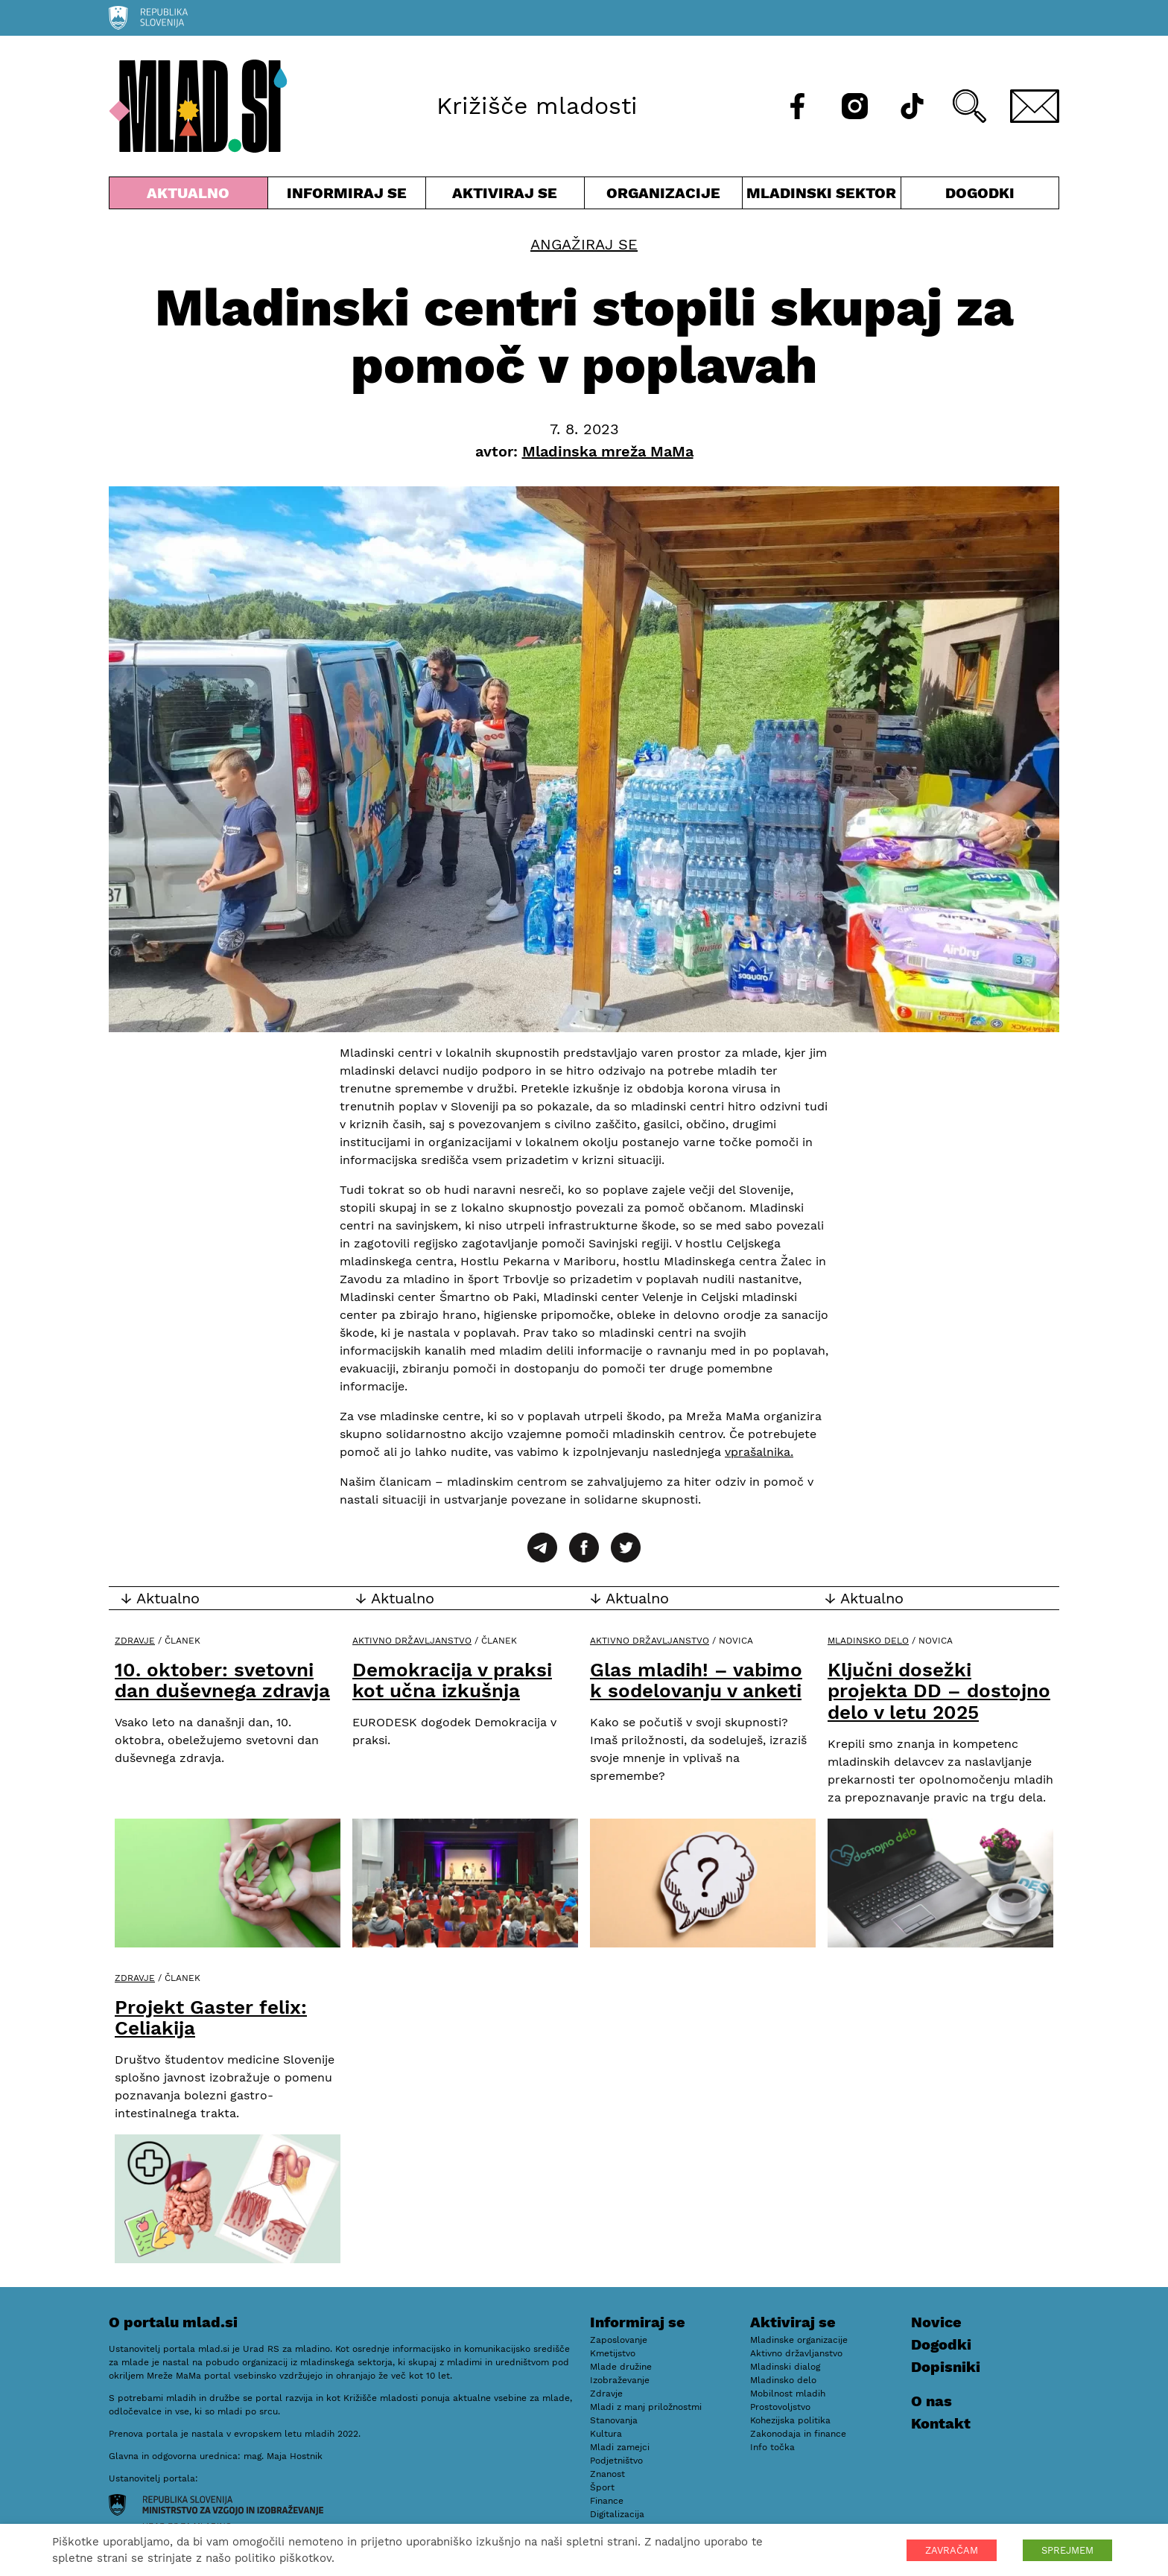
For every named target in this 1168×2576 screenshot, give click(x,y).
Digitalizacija (617, 2514)
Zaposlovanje (618, 2340)
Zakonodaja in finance (798, 2434)
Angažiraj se (584, 244)
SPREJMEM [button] (1067, 2550)
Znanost (607, 2474)
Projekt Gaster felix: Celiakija (211, 2018)
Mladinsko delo (868, 1640)
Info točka (772, 2447)
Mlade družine (621, 2367)
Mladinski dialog (785, 2367)
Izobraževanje (620, 2380)
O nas (931, 2401)
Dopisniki (945, 2367)
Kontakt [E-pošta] (941, 2423)
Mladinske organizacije (799, 2340)
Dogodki (980, 193)
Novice (936, 2322)
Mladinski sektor (822, 196)
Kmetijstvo (612, 2353)
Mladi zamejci (620, 2447)
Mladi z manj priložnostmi (646, 2407)
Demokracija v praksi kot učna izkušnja (452, 1680)
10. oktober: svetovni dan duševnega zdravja (222, 1680)
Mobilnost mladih (787, 2393)
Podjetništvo (616, 2460)
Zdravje (135, 1640)
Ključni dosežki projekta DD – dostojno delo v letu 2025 (939, 1691)
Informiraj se (347, 196)
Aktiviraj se (505, 196)
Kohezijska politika (790, 2420)
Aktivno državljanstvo (412, 1640)
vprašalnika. (759, 1452)
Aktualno (188, 196)
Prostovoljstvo (780, 2407)
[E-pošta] (1034, 106)
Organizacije (664, 196)
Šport (602, 2487)
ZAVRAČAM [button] (951, 2550)
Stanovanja (614, 2420)
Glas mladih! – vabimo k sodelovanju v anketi (696, 1680)
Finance (606, 2501)
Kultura (606, 2434)
